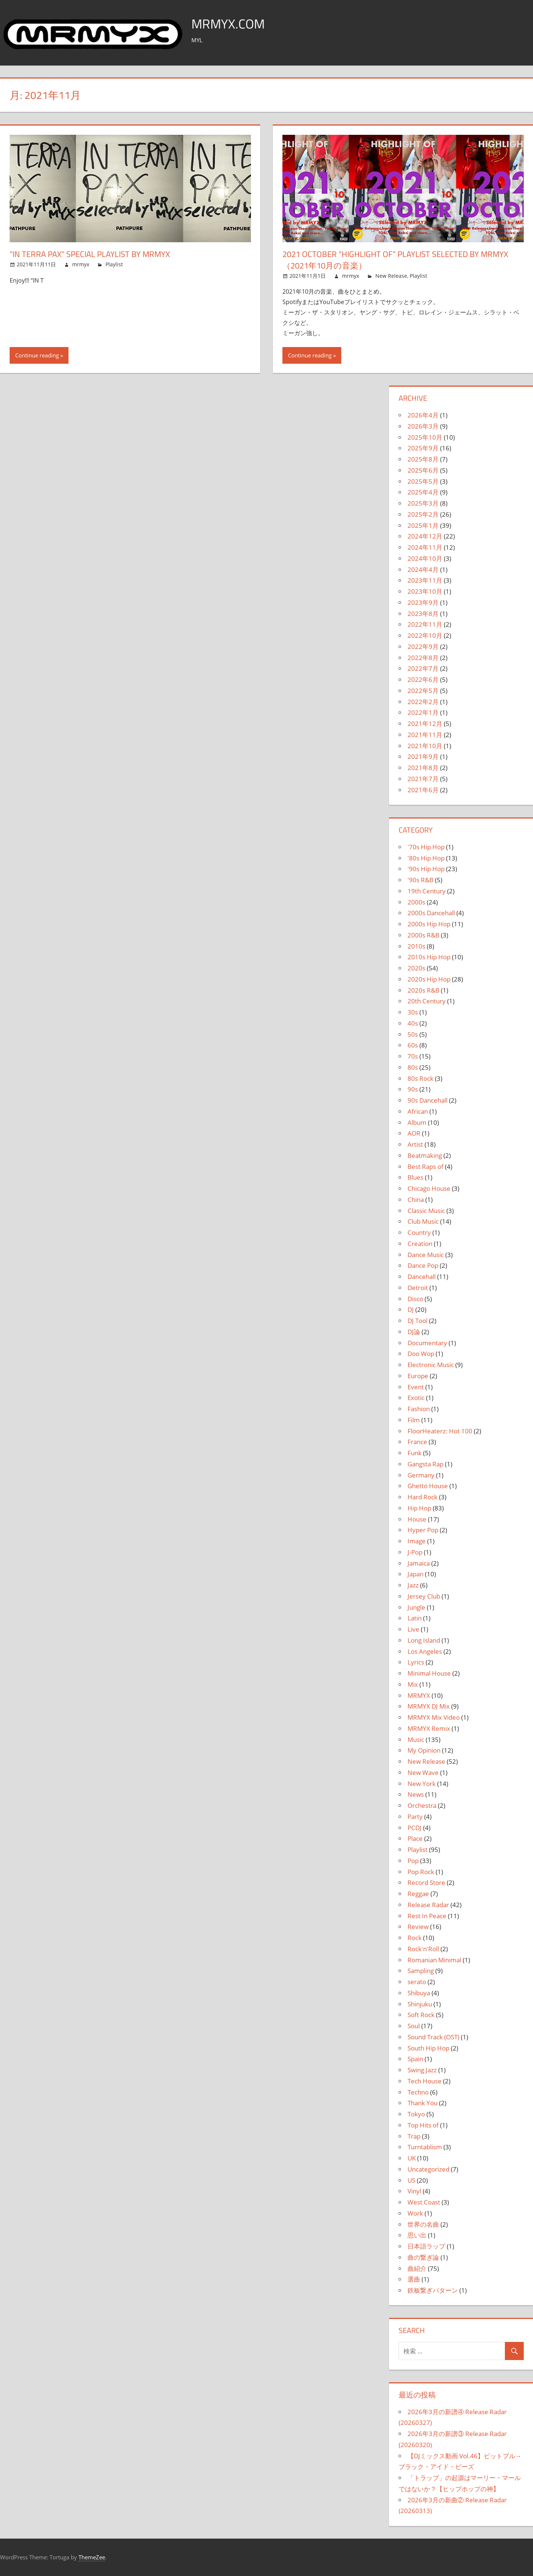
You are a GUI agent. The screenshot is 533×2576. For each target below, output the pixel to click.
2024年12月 (425, 536)
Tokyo (416, 2114)
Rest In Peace (427, 1916)
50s (413, 1034)
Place (415, 1838)
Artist (415, 1144)
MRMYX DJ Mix (429, 1706)
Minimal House (429, 1673)
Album (417, 1122)
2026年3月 (423, 426)
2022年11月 (425, 624)
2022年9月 (423, 646)
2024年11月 (425, 547)
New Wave (423, 1772)
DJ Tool (418, 1320)
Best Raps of (425, 1166)
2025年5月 (423, 481)
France (417, 1441)
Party (415, 1816)
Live (413, 1629)
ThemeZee (91, 2557)
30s (413, 1012)
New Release (391, 275)
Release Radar (428, 1904)
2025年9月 (423, 448)
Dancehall (422, 1276)
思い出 (417, 2235)
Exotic (416, 1397)
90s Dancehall (427, 1100)
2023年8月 (423, 613)
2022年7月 (423, 668)
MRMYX (419, 1695)
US (411, 2180)
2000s (416, 902)
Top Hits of (423, 2125)
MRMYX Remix (429, 1728)
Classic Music (426, 1210)
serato (417, 1981)
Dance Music (426, 1254)
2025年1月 (423, 525)
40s (413, 1023)
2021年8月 (423, 767)
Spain (415, 2059)
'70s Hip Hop (426, 847)
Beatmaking (425, 1155)
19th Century (427, 891)
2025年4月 (423, 492)
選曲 (414, 2279)
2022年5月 (423, 690)
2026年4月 (423, 415)
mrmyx (80, 264)
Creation (420, 1243)
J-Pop (415, 1552)
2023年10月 (425, 591)
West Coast (424, 2202)
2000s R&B (423, 935)
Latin (415, 1618)
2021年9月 (423, 756)
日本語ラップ (426, 2246)
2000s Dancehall (431, 913)
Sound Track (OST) (433, 2037)
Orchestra (422, 1805)
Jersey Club (424, 1596)
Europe (418, 1376)
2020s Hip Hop (429, 979)
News (416, 1794)
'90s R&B (420, 880)
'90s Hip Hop (426, 868)
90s (413, 1089)
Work (415, 2213)
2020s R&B (423, 990)
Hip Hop (419, 1508)
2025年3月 (423, 503)
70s (413, 1056)
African (418, 1111)
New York (422, 1783)
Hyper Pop (423, 1530)
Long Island (424, 1640)
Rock (415, 1937)
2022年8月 (423, 657)
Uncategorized (428, 2169)
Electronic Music (431, 1364)
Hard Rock (423, 1497)
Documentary (427, 1343)
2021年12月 (425, 723)
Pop (413, 1860)
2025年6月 (423, 470)
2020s (416, 968)
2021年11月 (425, 734)
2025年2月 (423, 514)
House (417, 1519)
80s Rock (420, 1078)
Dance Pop (423, 1265)
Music (416, 1739)
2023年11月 (425, 580)
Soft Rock (421, 2014)
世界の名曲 (423, 2224)
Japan (415, 1574)
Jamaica (419, 1563)
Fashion (419, 1408)
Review (418, 1926)
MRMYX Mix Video (434, 1717)
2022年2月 (423, 701)
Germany (421, 1475)
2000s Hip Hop (429, 924)
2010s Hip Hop (429, 957)
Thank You (423, 2103)
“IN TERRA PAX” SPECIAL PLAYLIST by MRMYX (90, 254)
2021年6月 (423, 790)
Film (414, 1420)
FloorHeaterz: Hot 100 (440, 1431)
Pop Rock (421, 1871)
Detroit (418, 1287)
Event (416, 1387)
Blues (415, 1177)
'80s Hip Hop (426, 858)
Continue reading (37, 355)
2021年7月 (423, 778)
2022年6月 (423, 679)
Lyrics (416, 1662)
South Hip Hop (428, 2048)
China (416, 1199)
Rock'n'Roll (423, 1949)
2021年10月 (425, 746)
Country (419, 1232)
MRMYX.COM (228, 23)
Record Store (426, 1882)
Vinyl (414, 2191)
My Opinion (424, 1750)
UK (412, 2158)
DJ (411, 1309)
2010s (416, 946)
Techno (418, 2092)
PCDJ (415, 1827)
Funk (415, 1453)
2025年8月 (423, 459)
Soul (414, 2026)
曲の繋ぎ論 (423, 2257)
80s (413, 1067)
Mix (413, 1684)
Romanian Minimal (434, 1960)
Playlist (114, 264)
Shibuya (419, 1993)
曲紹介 (417, 2268)
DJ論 (414, 1331)
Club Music (423, 1221)
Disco (415, 1298)
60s (413, 1045)
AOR (414, 1133)
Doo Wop (421, 1353)
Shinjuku (420, 2004)
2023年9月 (423, 602)
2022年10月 (425, 635)
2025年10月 (425, 437)
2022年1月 (423, 712)
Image (417, 1541)
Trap (414, 2136)
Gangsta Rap (425, 1464)
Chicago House (429, 1188)
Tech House (425, 2081)
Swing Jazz (422, 2070)
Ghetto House (428, 1486)
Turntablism (425, 2147)
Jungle (416, 1607)
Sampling (421, 1970)
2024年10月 (425, 558)
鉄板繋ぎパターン (433, 2290)
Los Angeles (425, 1651)
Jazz (413, 1585)
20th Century (427, 1001)
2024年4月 (423, 569)
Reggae (418, 1893)
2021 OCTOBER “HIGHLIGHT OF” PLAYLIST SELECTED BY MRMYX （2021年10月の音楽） (395, 260)
